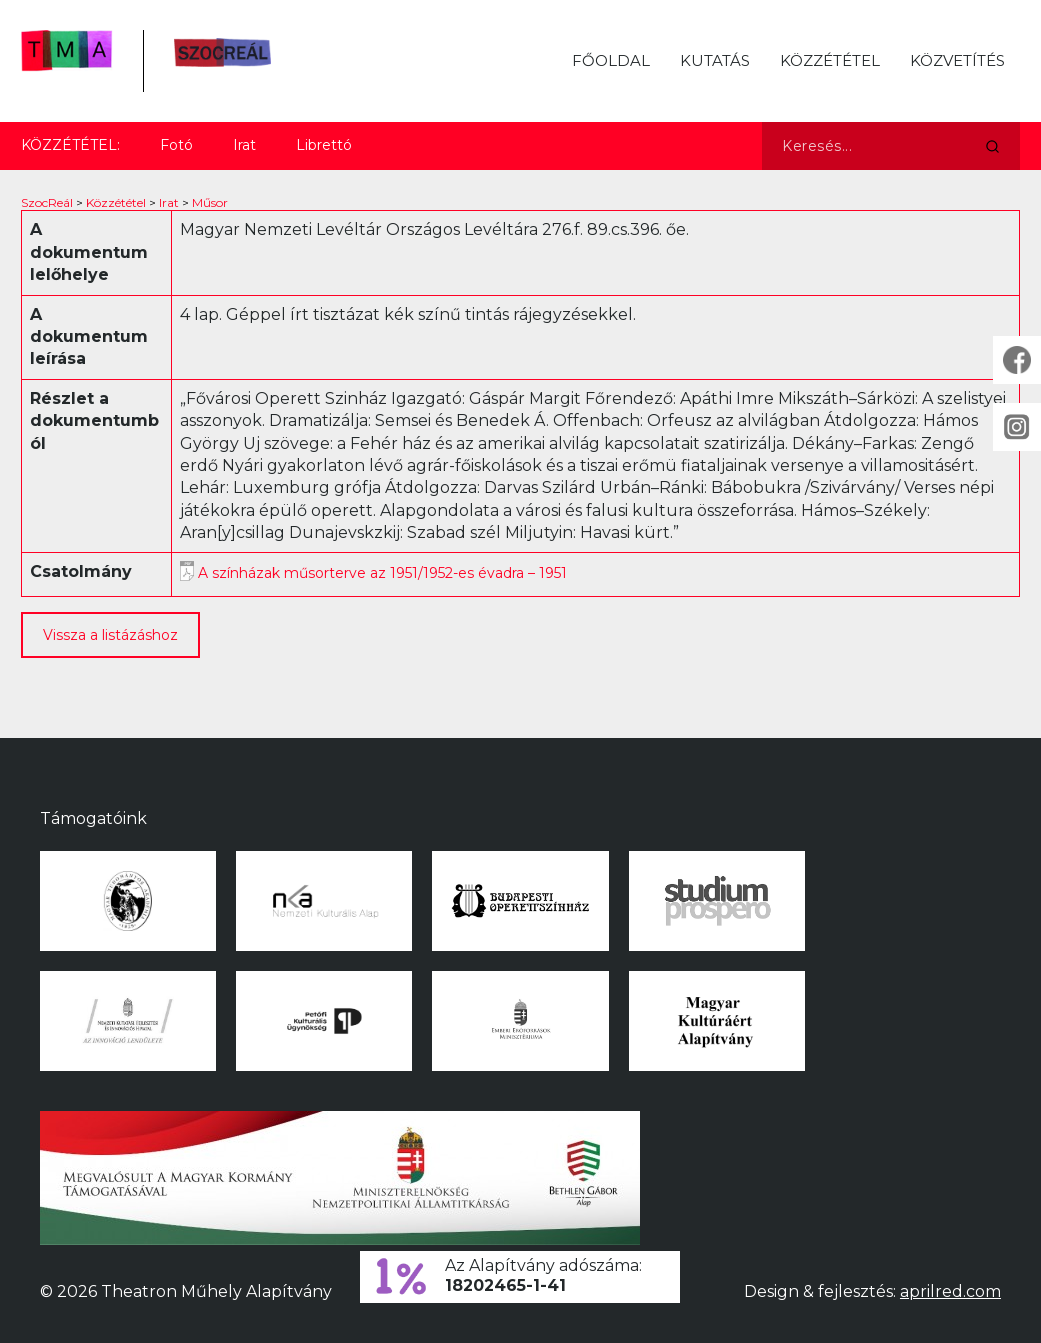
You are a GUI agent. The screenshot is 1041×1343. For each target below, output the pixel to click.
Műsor (210, 202)
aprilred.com (950, 1291)
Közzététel (830, 60)
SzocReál (47, 202)
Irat (244, 145)
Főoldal (611, 60)
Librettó (324, 145)
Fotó (176, 145)
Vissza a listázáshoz (110, 635)
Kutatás (715, 60)
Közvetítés (957, 60)
